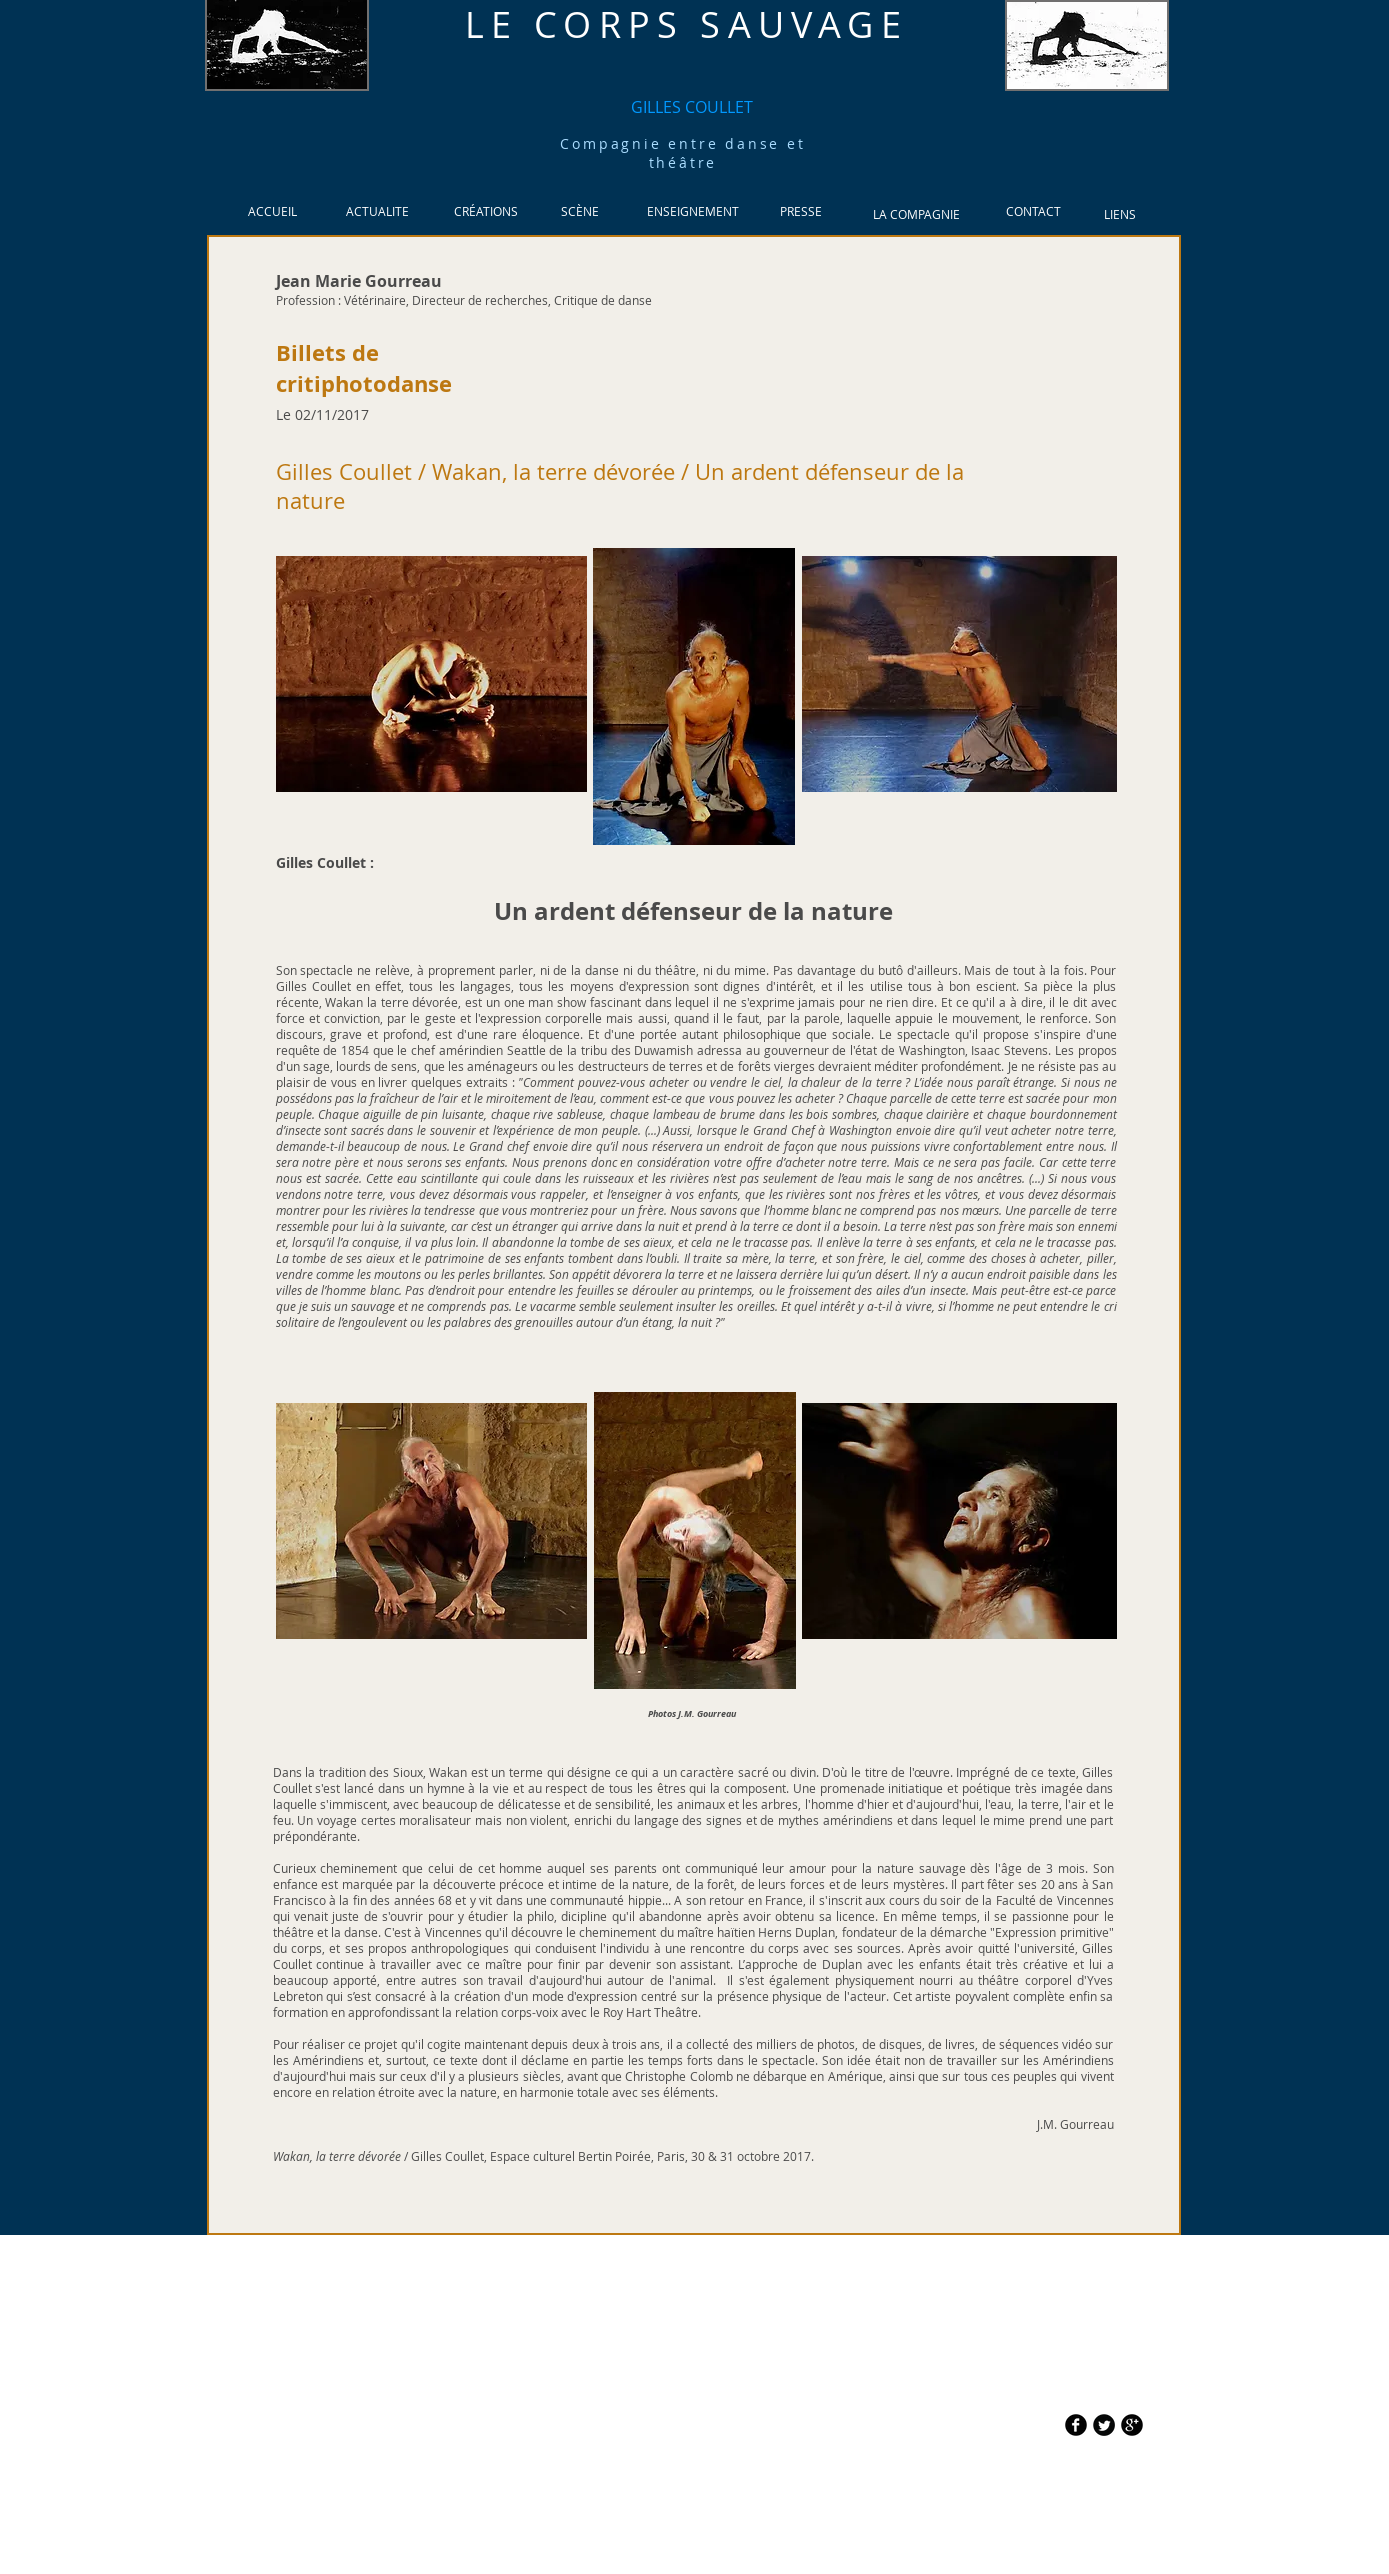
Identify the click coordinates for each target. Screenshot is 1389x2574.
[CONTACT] (1034, 211)
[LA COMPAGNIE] (917, 214)
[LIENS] (1120, 214)
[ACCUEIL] (272, 211)
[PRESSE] (801, 211)
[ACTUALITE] (378, 211)
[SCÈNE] (580, 211)
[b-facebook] (1076, 2425)
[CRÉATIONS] (486, 211)
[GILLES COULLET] (692, 107)
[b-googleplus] (1132, 2425)
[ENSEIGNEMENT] (693, 211)
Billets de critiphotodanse (364, 368)
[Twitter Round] (1104, 2425)
